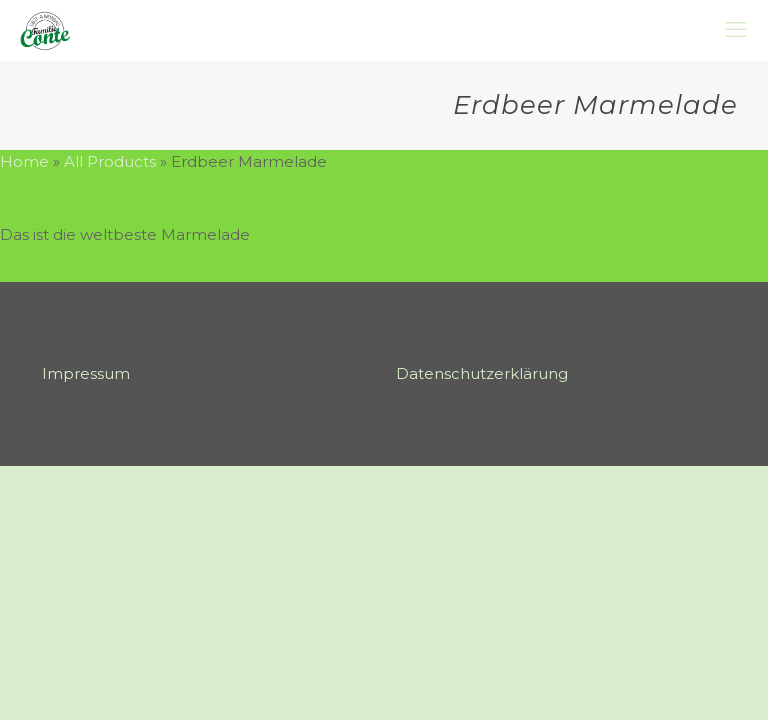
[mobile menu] (736, 30)
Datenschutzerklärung (482, 373)
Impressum (86, 373)
